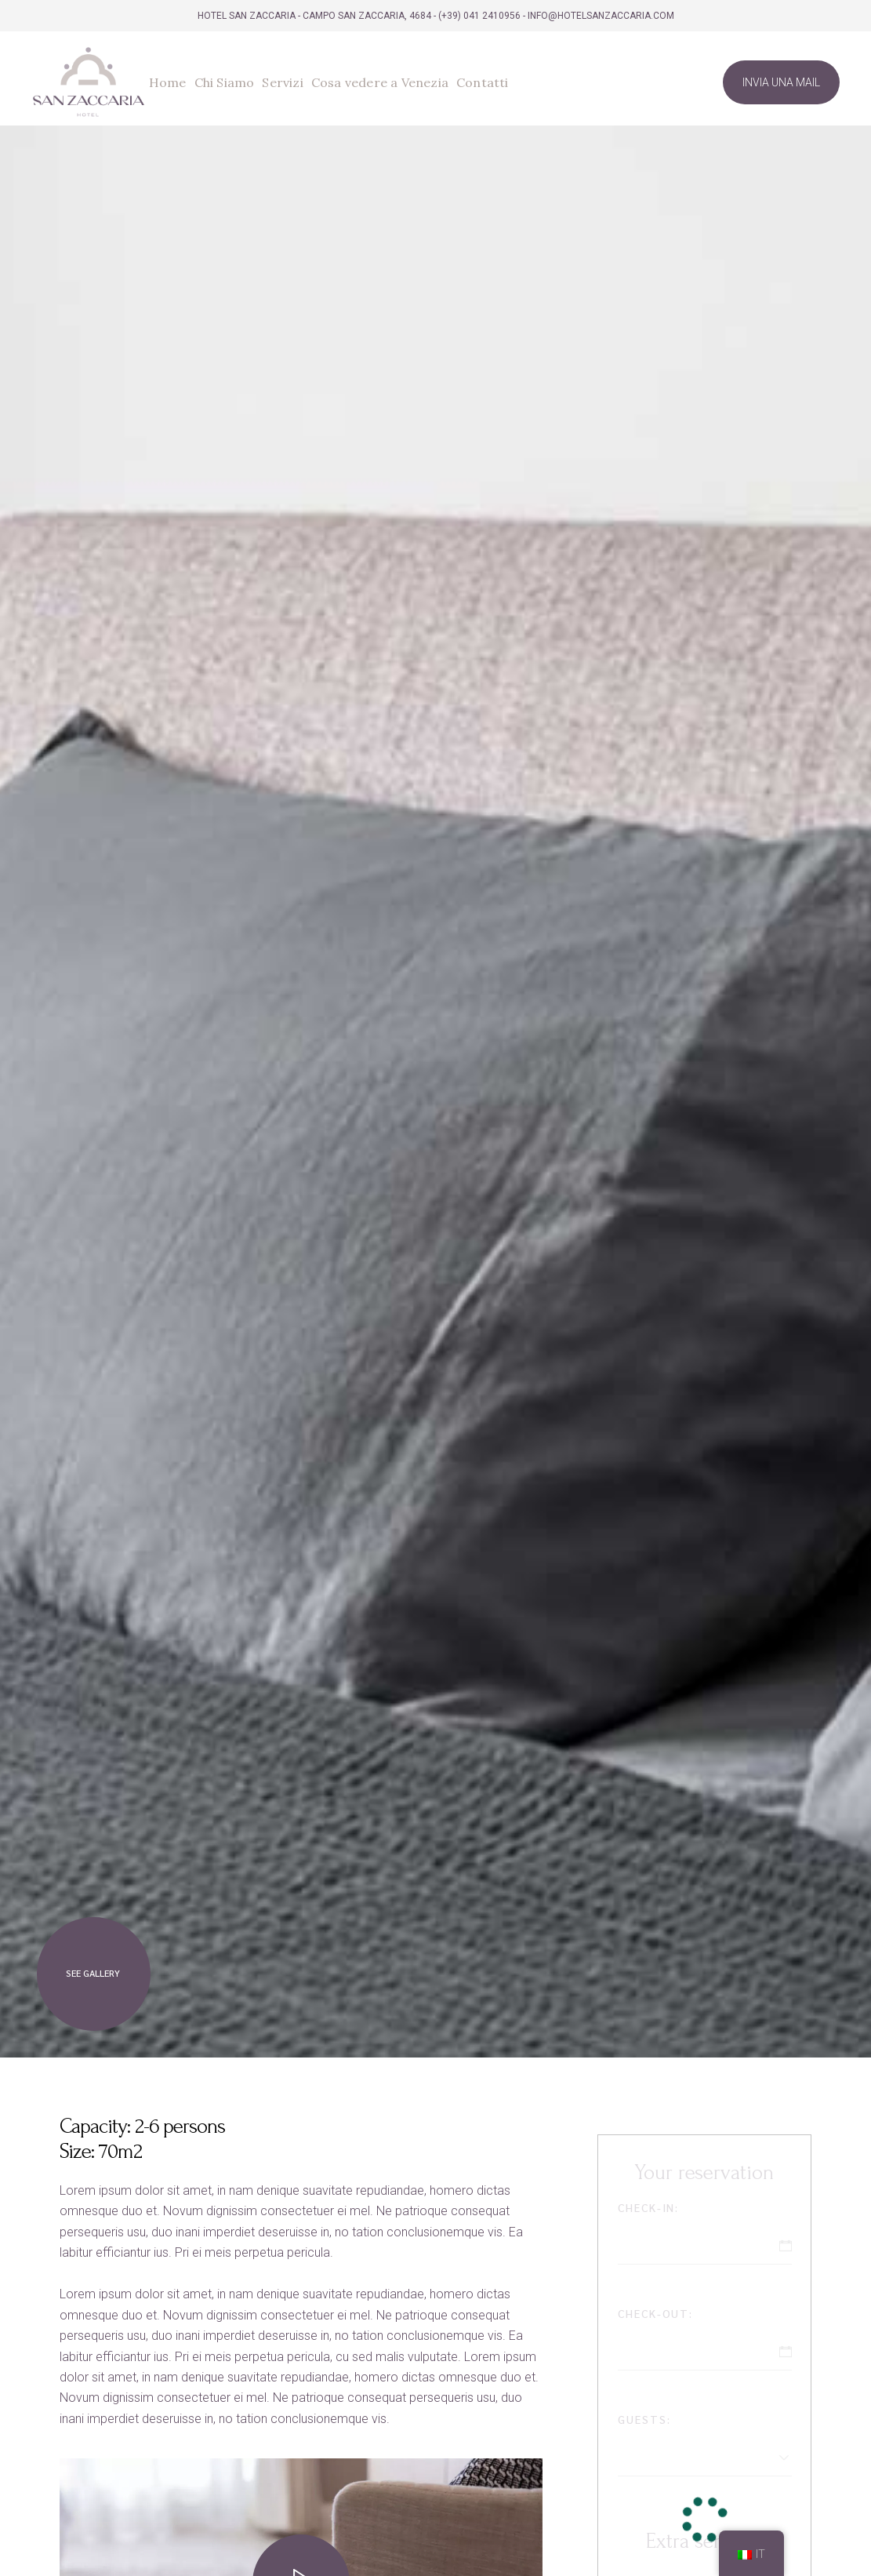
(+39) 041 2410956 (479, 15)
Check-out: (656, 2313)
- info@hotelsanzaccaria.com (598, 15)
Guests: (644, 2419)
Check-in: (649, 2207)
